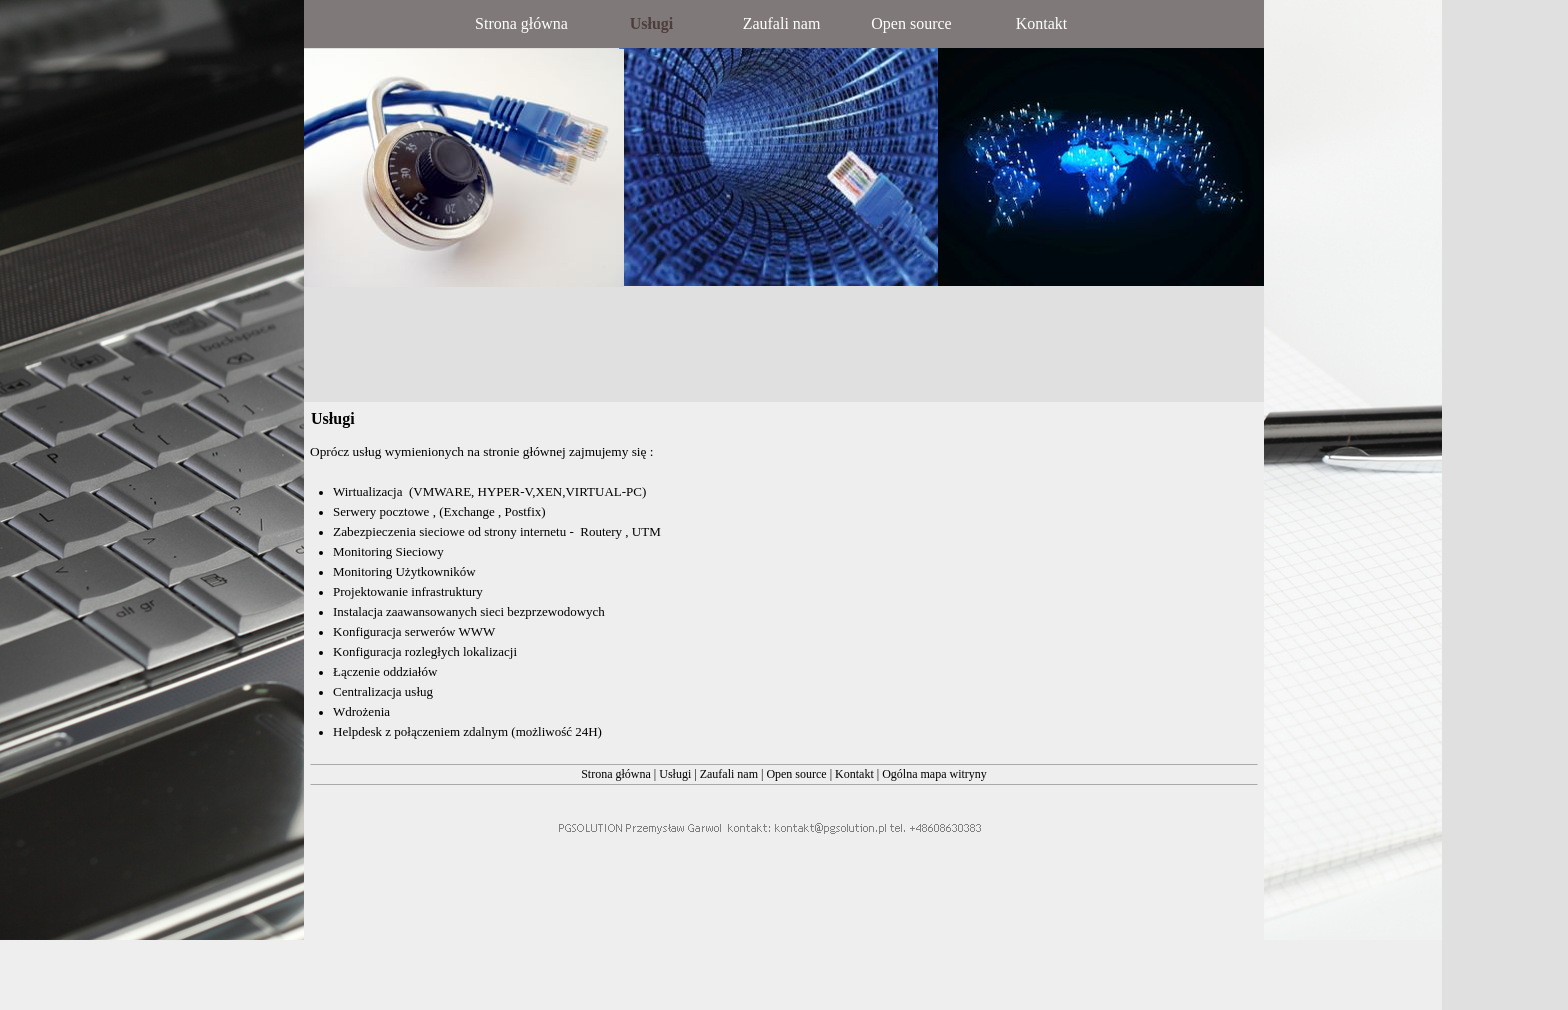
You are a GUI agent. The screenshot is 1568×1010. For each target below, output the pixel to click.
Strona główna (616, 774)
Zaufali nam (730, 774)
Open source (797, 774)
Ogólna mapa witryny (934, 774)
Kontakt (854, 774)
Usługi (675, 774)
